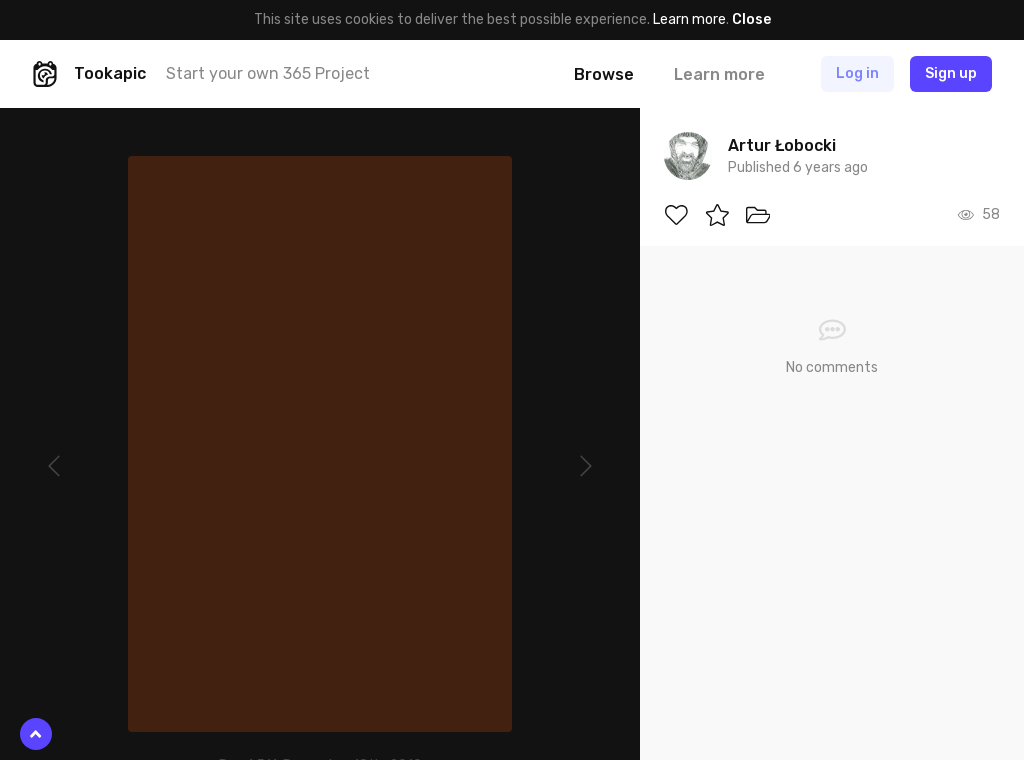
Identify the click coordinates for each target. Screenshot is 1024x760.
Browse (604, 74)
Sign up (951, 73)
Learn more (689, 19)
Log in (857, 73)
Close (751, 19)
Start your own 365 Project (268, 73)
